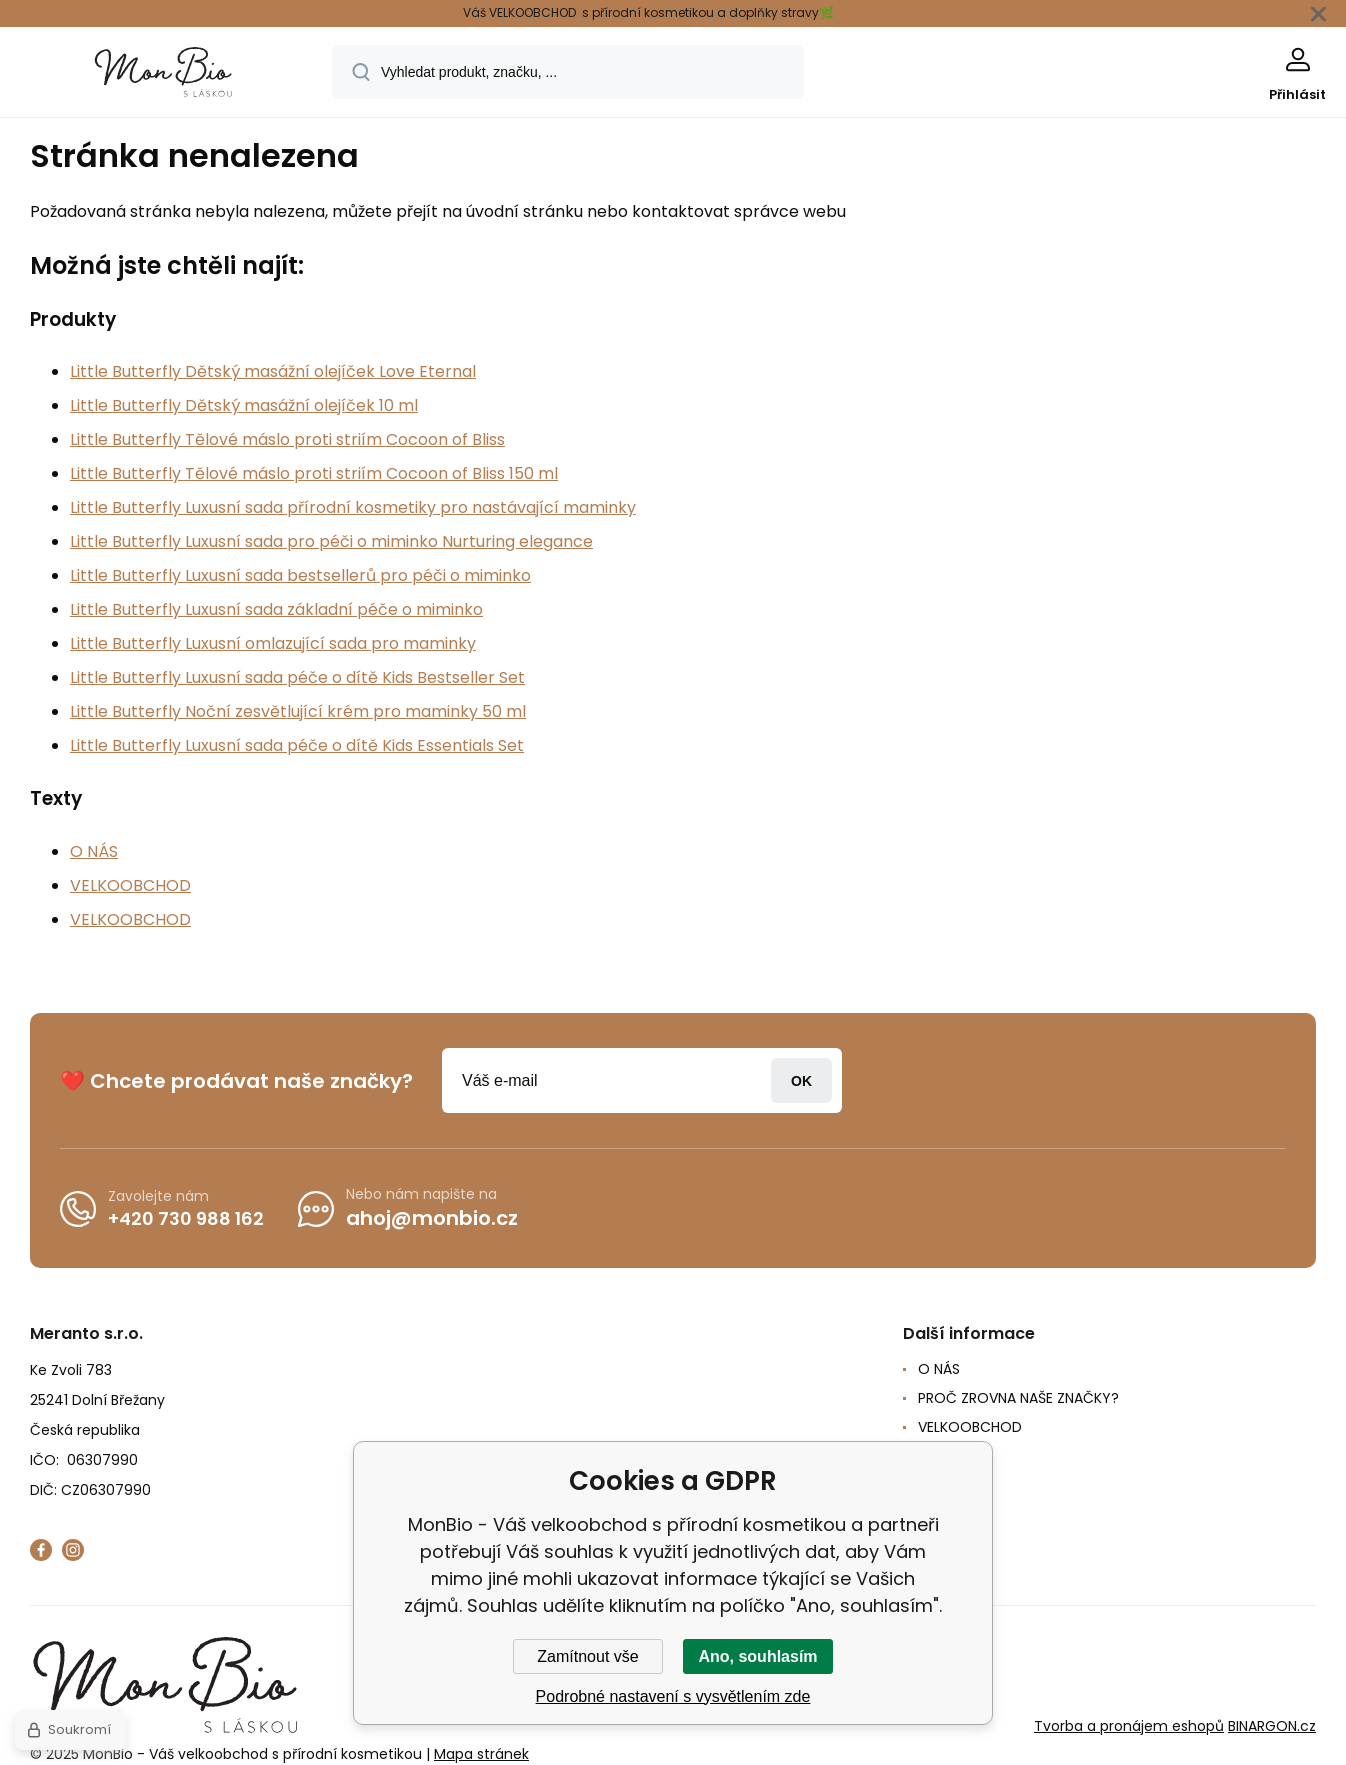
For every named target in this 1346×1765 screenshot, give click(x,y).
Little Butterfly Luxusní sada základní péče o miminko (276, 609)
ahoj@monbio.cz (432, 1218)
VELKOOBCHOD (130, 885)
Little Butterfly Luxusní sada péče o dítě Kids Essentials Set (297, 745)
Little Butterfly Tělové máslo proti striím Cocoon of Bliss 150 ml (314, 473)
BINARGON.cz (1272, 1726)
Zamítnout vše (587, 1656)
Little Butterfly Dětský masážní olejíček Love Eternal (273, 371)
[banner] (164, 75)
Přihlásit (801, 1080)
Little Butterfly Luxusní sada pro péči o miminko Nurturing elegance (331, 541)
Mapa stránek (481, 1754)
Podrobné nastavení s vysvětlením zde (673, 1696)
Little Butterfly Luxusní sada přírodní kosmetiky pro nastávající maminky (353, 507)
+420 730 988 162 (186, 1217)
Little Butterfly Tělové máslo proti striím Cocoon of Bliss (287, 439)
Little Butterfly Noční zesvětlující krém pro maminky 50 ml (298, 711)
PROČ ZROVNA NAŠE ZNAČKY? (1018, 1398)
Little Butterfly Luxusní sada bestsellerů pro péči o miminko (300, 575)
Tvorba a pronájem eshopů (1129, 1726)
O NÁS (94, 851)
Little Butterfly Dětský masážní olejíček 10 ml (244, 405)
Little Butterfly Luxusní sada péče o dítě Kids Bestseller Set (297, 677)
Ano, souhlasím (757, 1656)
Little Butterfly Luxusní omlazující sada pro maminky (273, 643)
